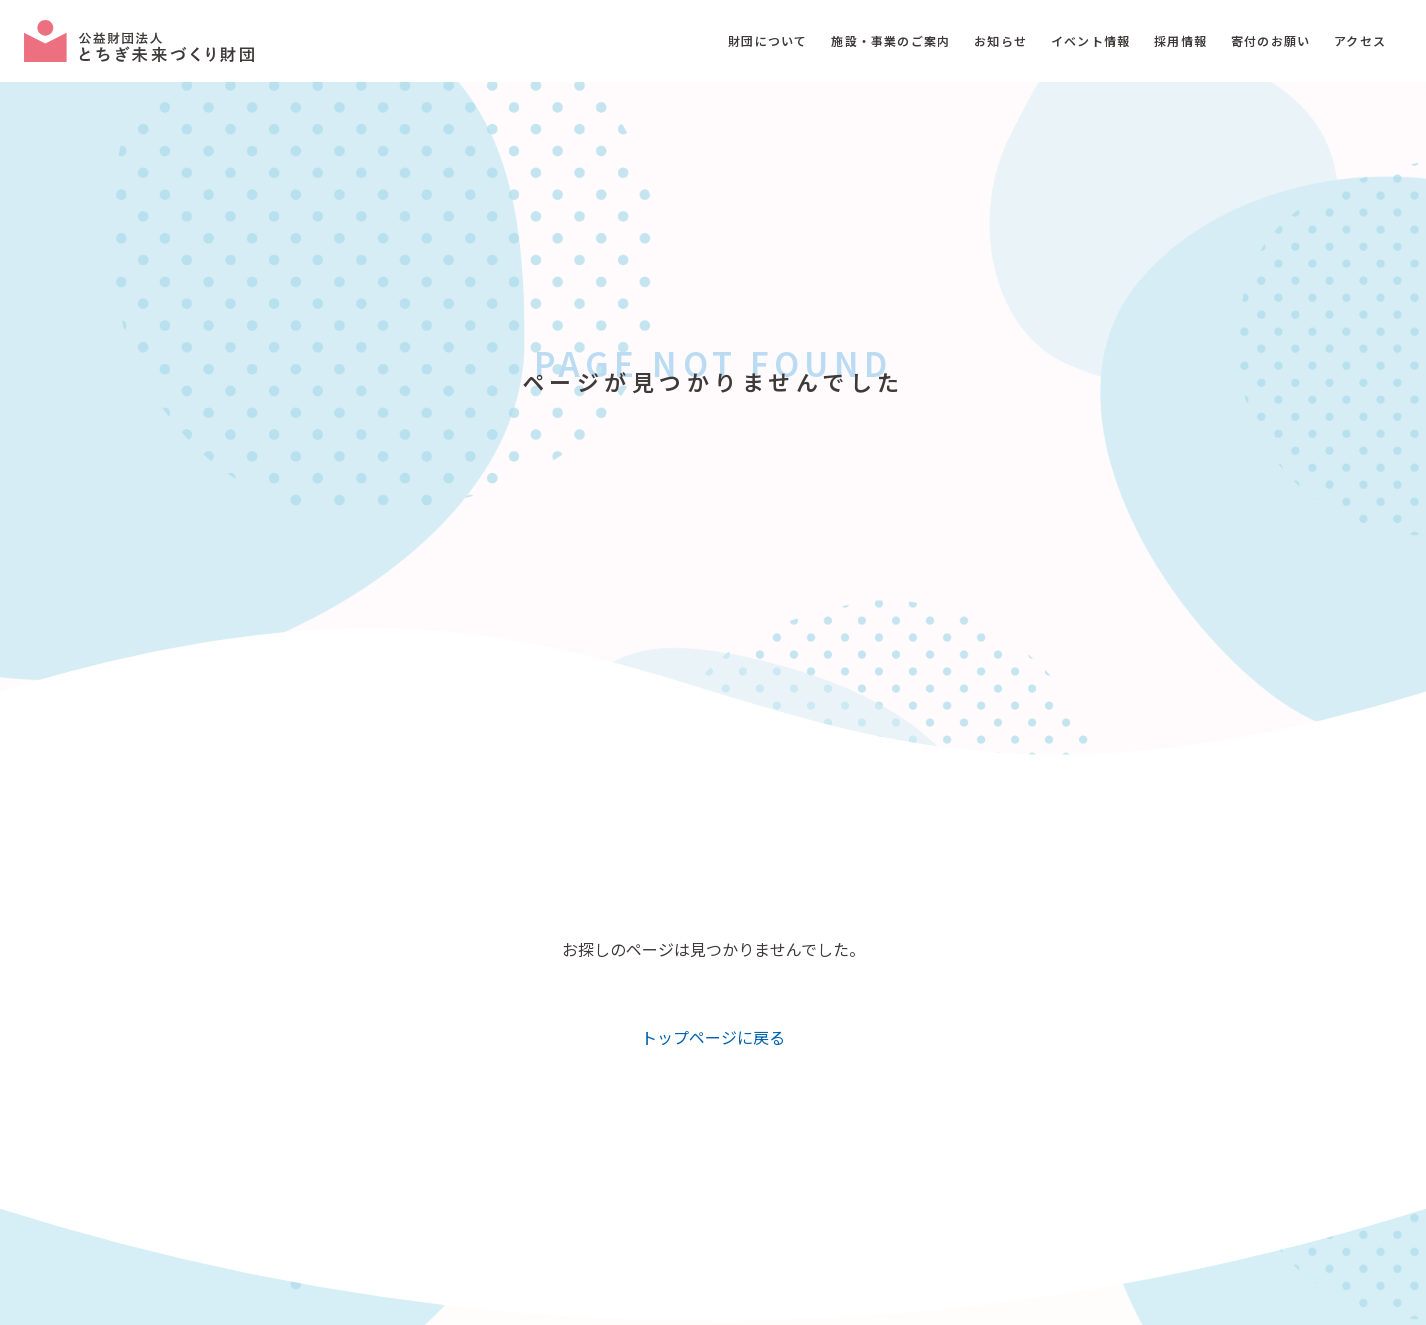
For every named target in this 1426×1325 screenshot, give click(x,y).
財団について (767, 40)
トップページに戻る (713, 1037)
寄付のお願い (1270, 40)
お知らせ (1000, 40)
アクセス (1360, 40)
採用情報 (1180, 40)
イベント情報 (1090, 40)
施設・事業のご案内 (890, 40)
